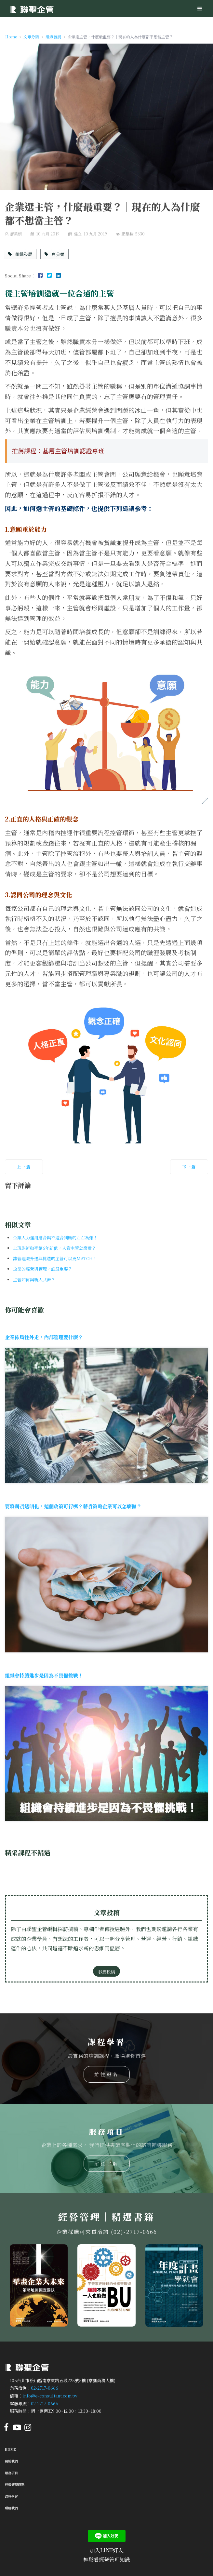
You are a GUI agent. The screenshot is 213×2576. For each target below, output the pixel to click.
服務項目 (11, 2472)
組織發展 (20, 254)
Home (10, 2449)
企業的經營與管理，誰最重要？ (42, 1269)
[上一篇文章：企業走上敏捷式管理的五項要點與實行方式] (24, 1166)
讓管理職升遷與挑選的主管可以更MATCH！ (55, 1258)
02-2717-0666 (44, 2388)
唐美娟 (54, 254)
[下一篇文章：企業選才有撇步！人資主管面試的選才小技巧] (189, 1166)
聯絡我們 (11, 2507)
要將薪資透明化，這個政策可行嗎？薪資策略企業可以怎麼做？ (73, 1506)
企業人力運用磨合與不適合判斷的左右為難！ (55, 1238)
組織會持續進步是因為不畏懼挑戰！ (44, 1675)
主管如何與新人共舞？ (34, 1279)
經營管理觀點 (14, 2484)
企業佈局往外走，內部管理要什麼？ (44, 1337)
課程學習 (11, 2496)
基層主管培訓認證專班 (73, 451)
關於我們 (11, 2461)
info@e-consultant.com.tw (49, 2396)
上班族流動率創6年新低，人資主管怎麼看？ (54, 1248)
